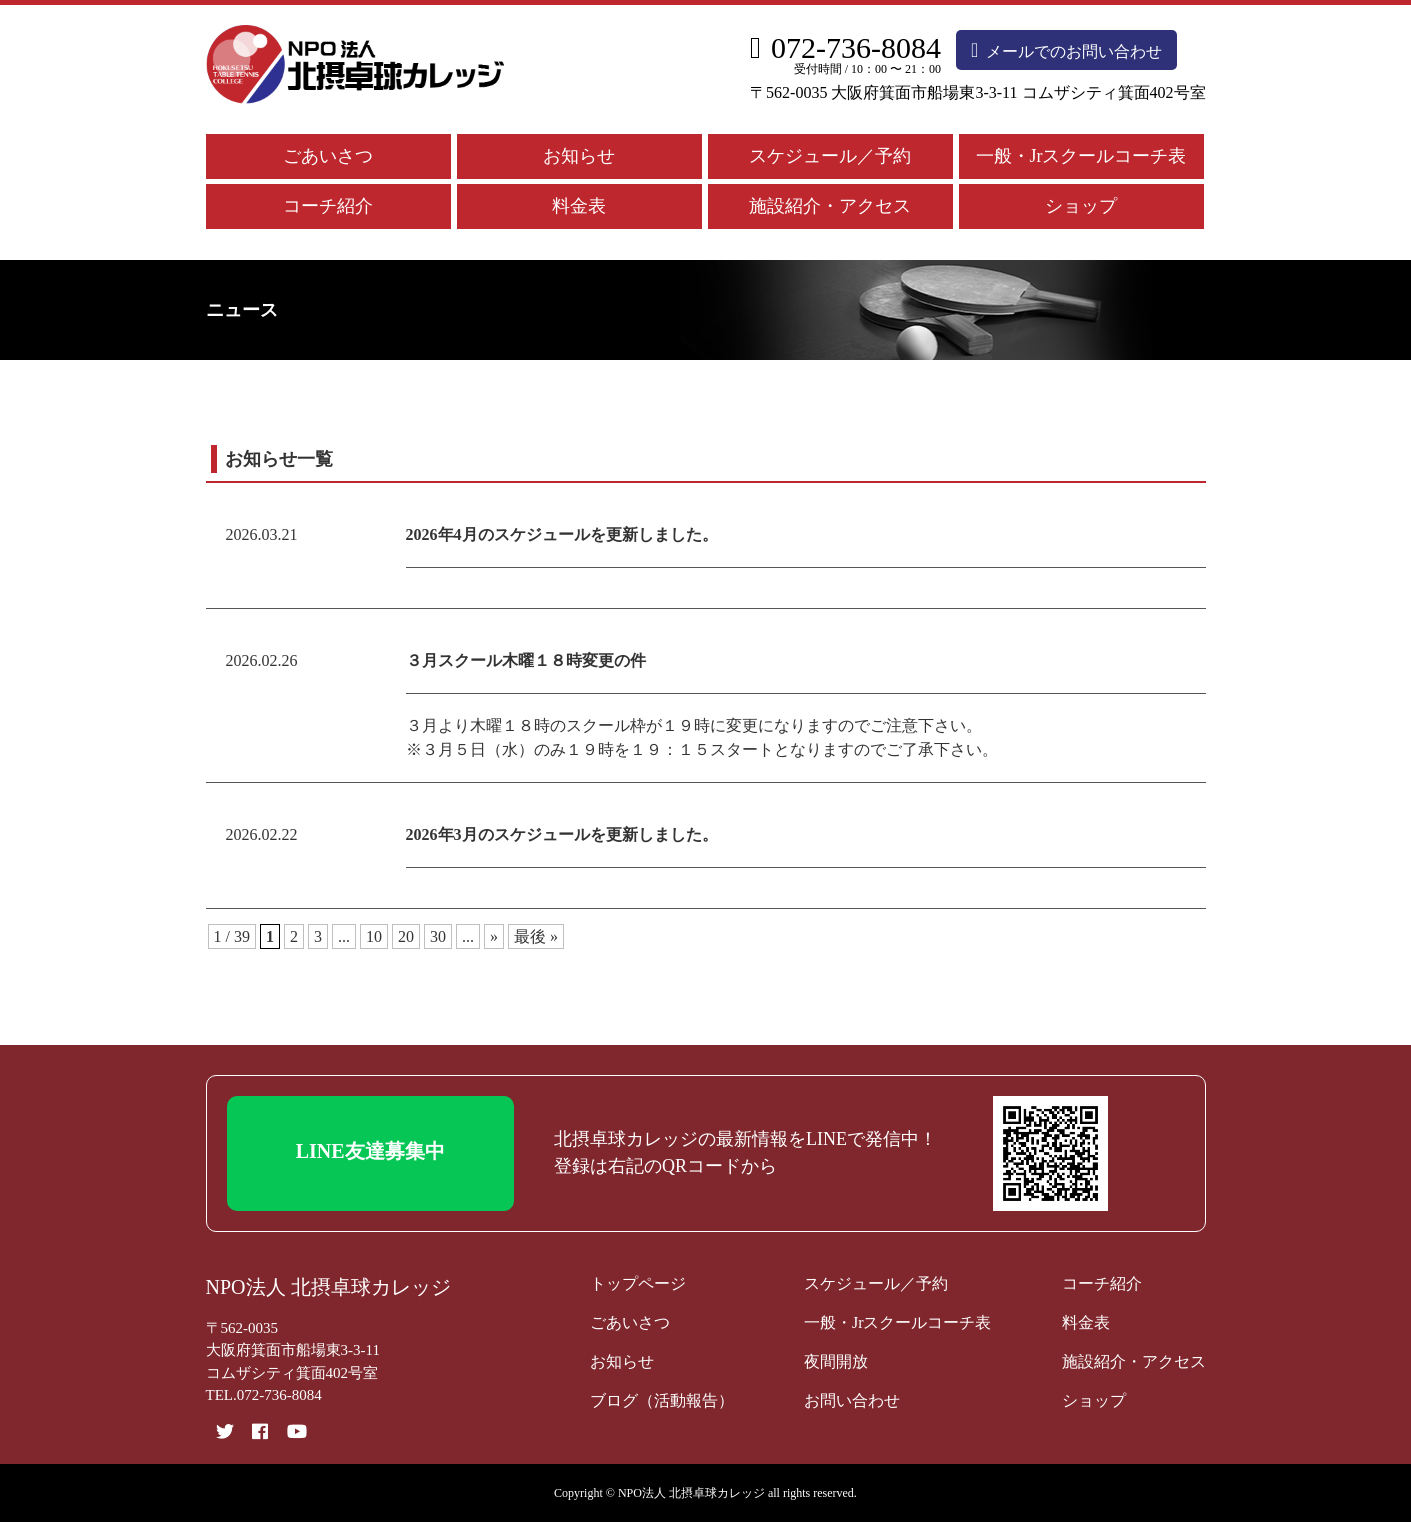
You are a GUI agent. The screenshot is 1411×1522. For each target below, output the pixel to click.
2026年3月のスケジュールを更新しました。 (562, 834)
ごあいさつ (328, 156)
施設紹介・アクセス (830, 206)
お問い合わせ (852, 1400)
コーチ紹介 (328, 206)
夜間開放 (836, 1361)
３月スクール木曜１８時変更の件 (526, 660)
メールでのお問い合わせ (1066, 50)
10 (374, 936)
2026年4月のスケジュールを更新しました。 (562, 534)
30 (438, 936)
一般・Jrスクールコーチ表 (1081, 156)
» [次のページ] (494, 936)
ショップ (1081, 206)
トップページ (638, 1283)
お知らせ (579, 156)
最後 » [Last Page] (536, 936)
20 (406, 936)
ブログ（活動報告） (662, 1400)
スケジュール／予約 (830, 156)
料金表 (579, 206)
